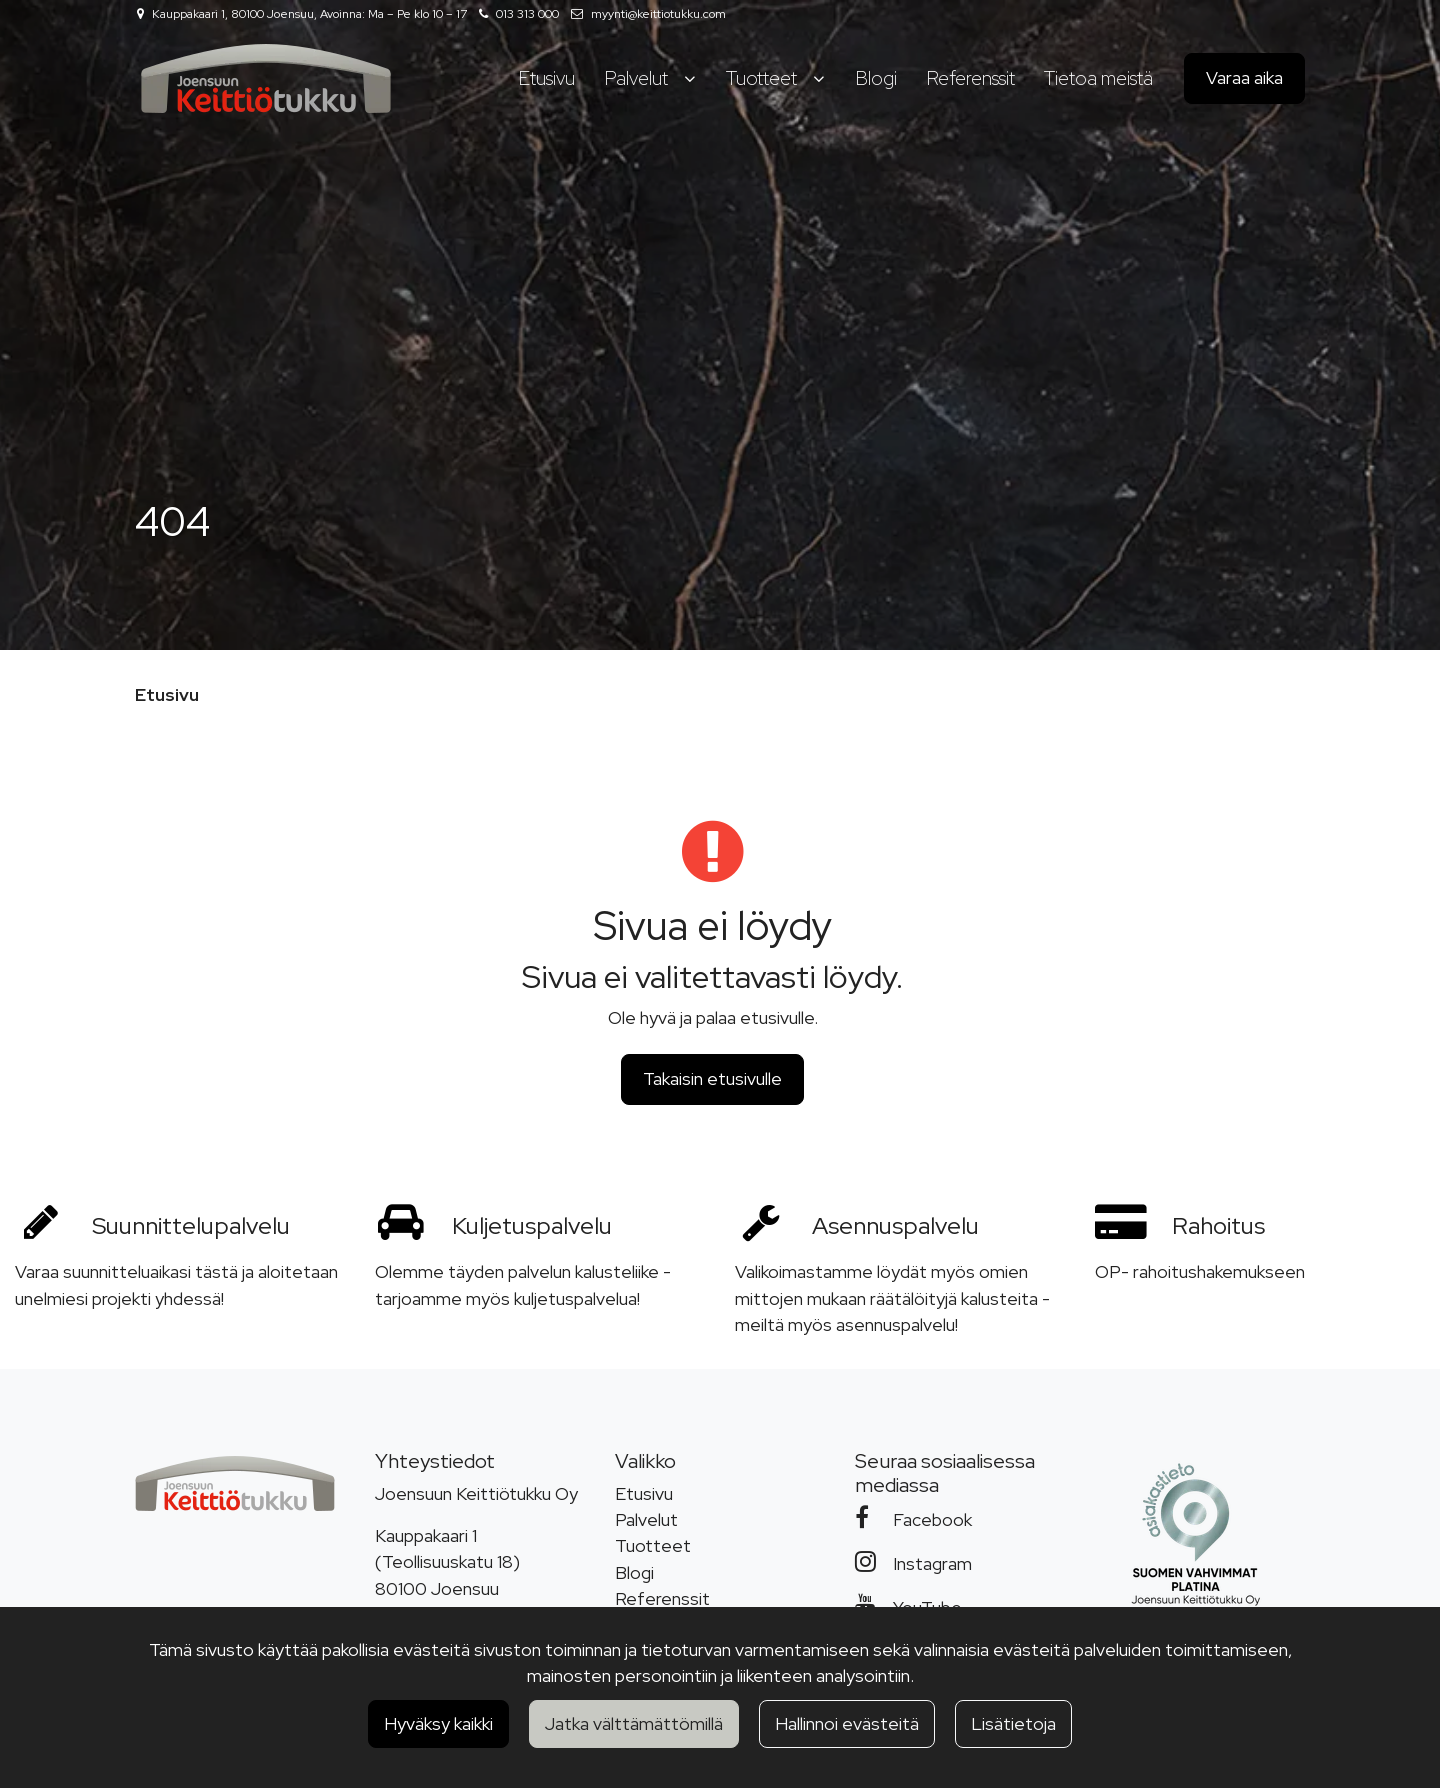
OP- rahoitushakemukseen (1200, 1271)
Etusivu (644, 1493)
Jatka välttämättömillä (634, 1723)
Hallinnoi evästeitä (847, 1723)
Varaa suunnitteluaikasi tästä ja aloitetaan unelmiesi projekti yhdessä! (176, 1284)
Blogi (634, 1572)
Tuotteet (653, 1545)
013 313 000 (527, 14)
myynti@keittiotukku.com (658, 14)
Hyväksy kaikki (438, 1723)
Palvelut (646, 1519)
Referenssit (662, 1598)
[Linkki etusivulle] (266, 78)
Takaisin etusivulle (712, 1078)
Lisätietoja (1013, 1723)
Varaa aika (1244, 77)
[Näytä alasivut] (689, 79)
